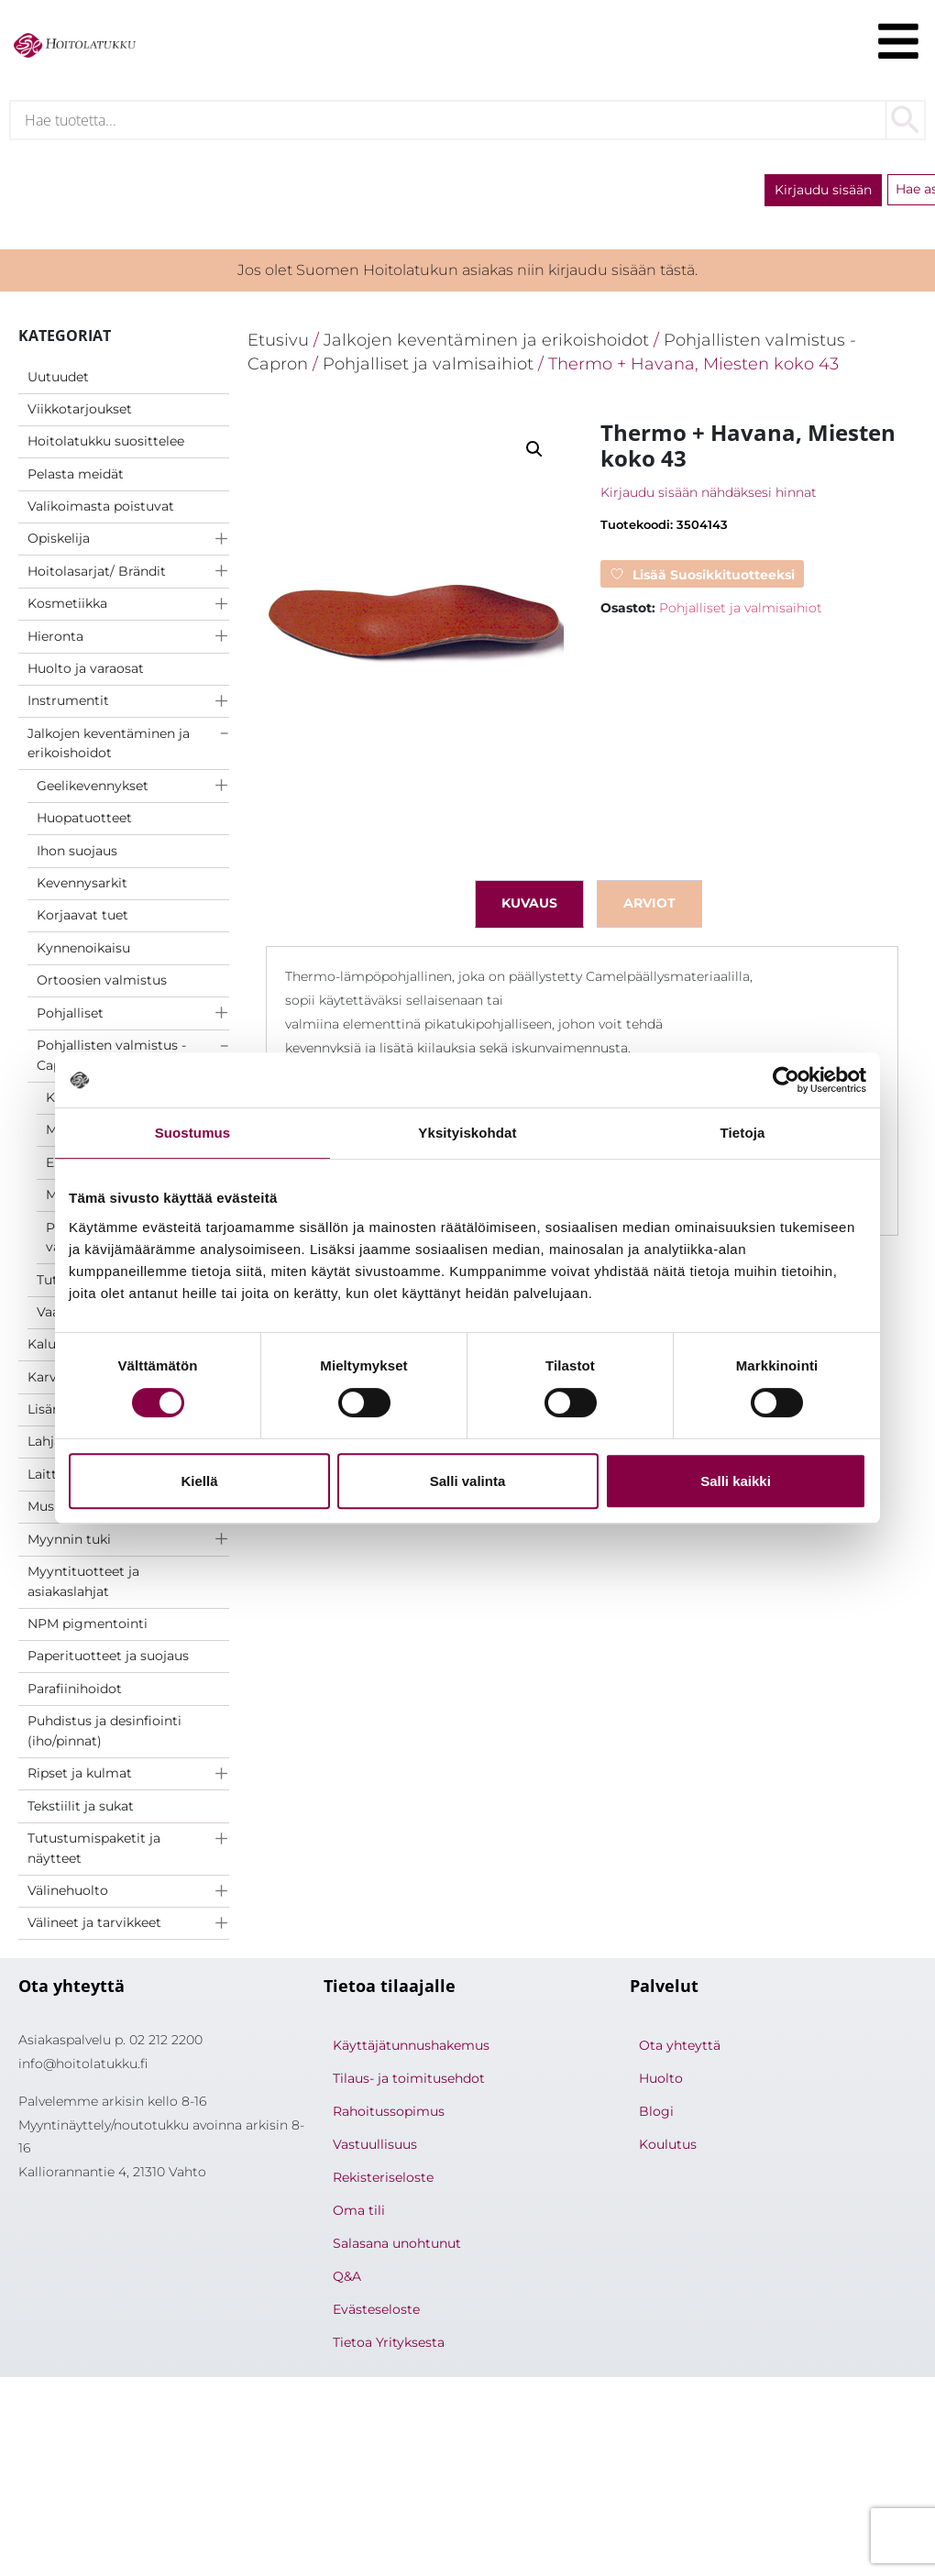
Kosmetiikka (67, 605)
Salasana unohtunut (397, 2246)
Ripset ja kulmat (80, 1775)
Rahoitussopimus (389, 2114)
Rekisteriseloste (383, 2180)
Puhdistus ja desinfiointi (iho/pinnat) (105, 1732)
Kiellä (199, 1481)
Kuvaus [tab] (529, 905)
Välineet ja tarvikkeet (94, 1925)
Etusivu (278, 341)
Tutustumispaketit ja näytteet (94, 1850)
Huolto (661, 2081)
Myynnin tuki (69, 1541)
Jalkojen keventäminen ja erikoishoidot (109, 745)
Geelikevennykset (92, 787)
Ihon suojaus (77, 852)
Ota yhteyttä (679, 2048)
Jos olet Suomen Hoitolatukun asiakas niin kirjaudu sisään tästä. (467, 272)
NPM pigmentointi (88, 1625)
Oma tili (359, 2213)
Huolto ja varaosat (86, 670)
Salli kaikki (735, 1481)
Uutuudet (58, 378)
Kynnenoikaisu (83, 949)
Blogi (656, 2114)
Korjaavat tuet (82, 917)
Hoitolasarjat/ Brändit (97, 573)
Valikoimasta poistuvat (101, 508)
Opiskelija (59, 541)
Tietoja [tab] (742, 1132)
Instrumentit (68, 703)
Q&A (347, 2279)
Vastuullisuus (375, 2147)
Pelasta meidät (76, 476)
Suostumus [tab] (193, 1132)
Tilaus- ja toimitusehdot (409, 2081)
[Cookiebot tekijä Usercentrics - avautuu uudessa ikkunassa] (786, 1080)
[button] (534, 451)
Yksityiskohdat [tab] (467, 1132)
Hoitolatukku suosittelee (106, 443)
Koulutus (668, 2147)
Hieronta (55, 638)
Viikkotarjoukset (80, 410)
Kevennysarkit (82, 884)
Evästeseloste (376, 2312)
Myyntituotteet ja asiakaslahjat (83, 1583)
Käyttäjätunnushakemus (411, 2048)
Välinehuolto (68, 1892)
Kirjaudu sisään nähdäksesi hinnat (708, 494)
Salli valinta (468, 1481)
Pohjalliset (70, 1015)
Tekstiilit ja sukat (81, 1808)
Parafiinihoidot (75, 1690)
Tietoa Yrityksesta (389, 2345)
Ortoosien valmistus (102, 982)
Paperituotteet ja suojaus (108, 1658)
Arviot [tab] (649, 905)
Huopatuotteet (84, 819)
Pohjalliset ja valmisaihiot (428, 365)
